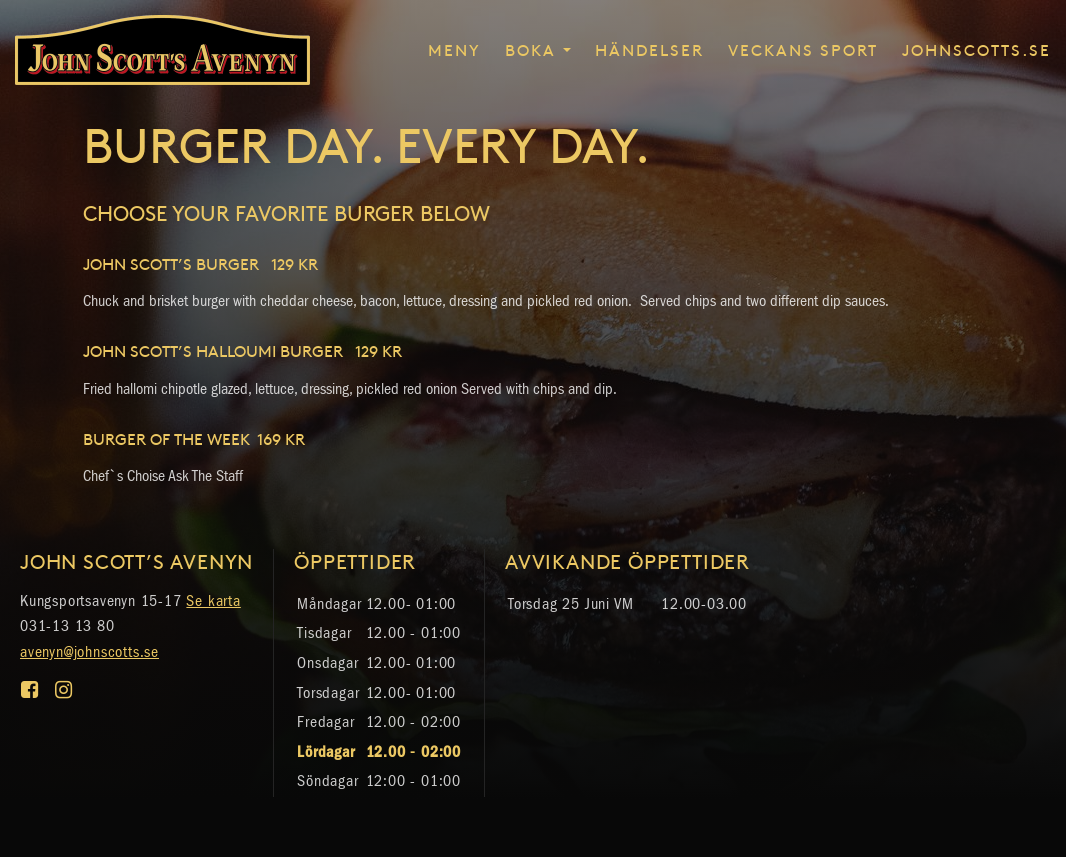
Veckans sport (803, 49)
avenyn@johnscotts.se (89, 651)
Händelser (649, 49)
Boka (530, 49)
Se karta (213, 600)
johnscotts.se (976, 49)
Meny (454, 49)
